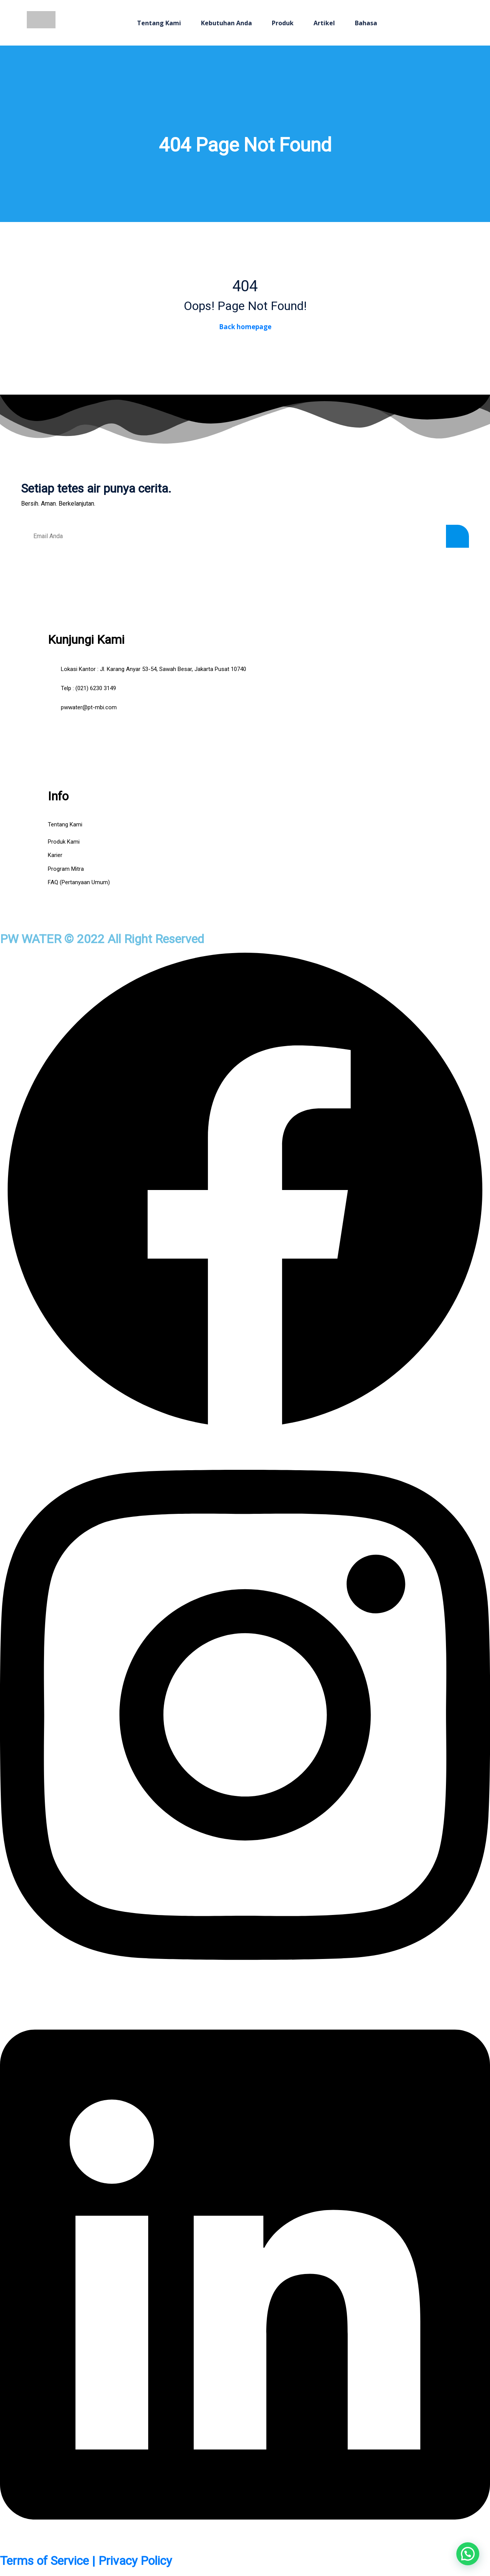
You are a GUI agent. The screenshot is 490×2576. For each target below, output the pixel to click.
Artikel (324, 23)
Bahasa (366, 23)
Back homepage (245, 326)
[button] (467, 2553)
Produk (283, 23)
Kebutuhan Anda (226, 23)
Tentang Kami (159, 23)
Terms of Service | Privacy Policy (86, 2560)
